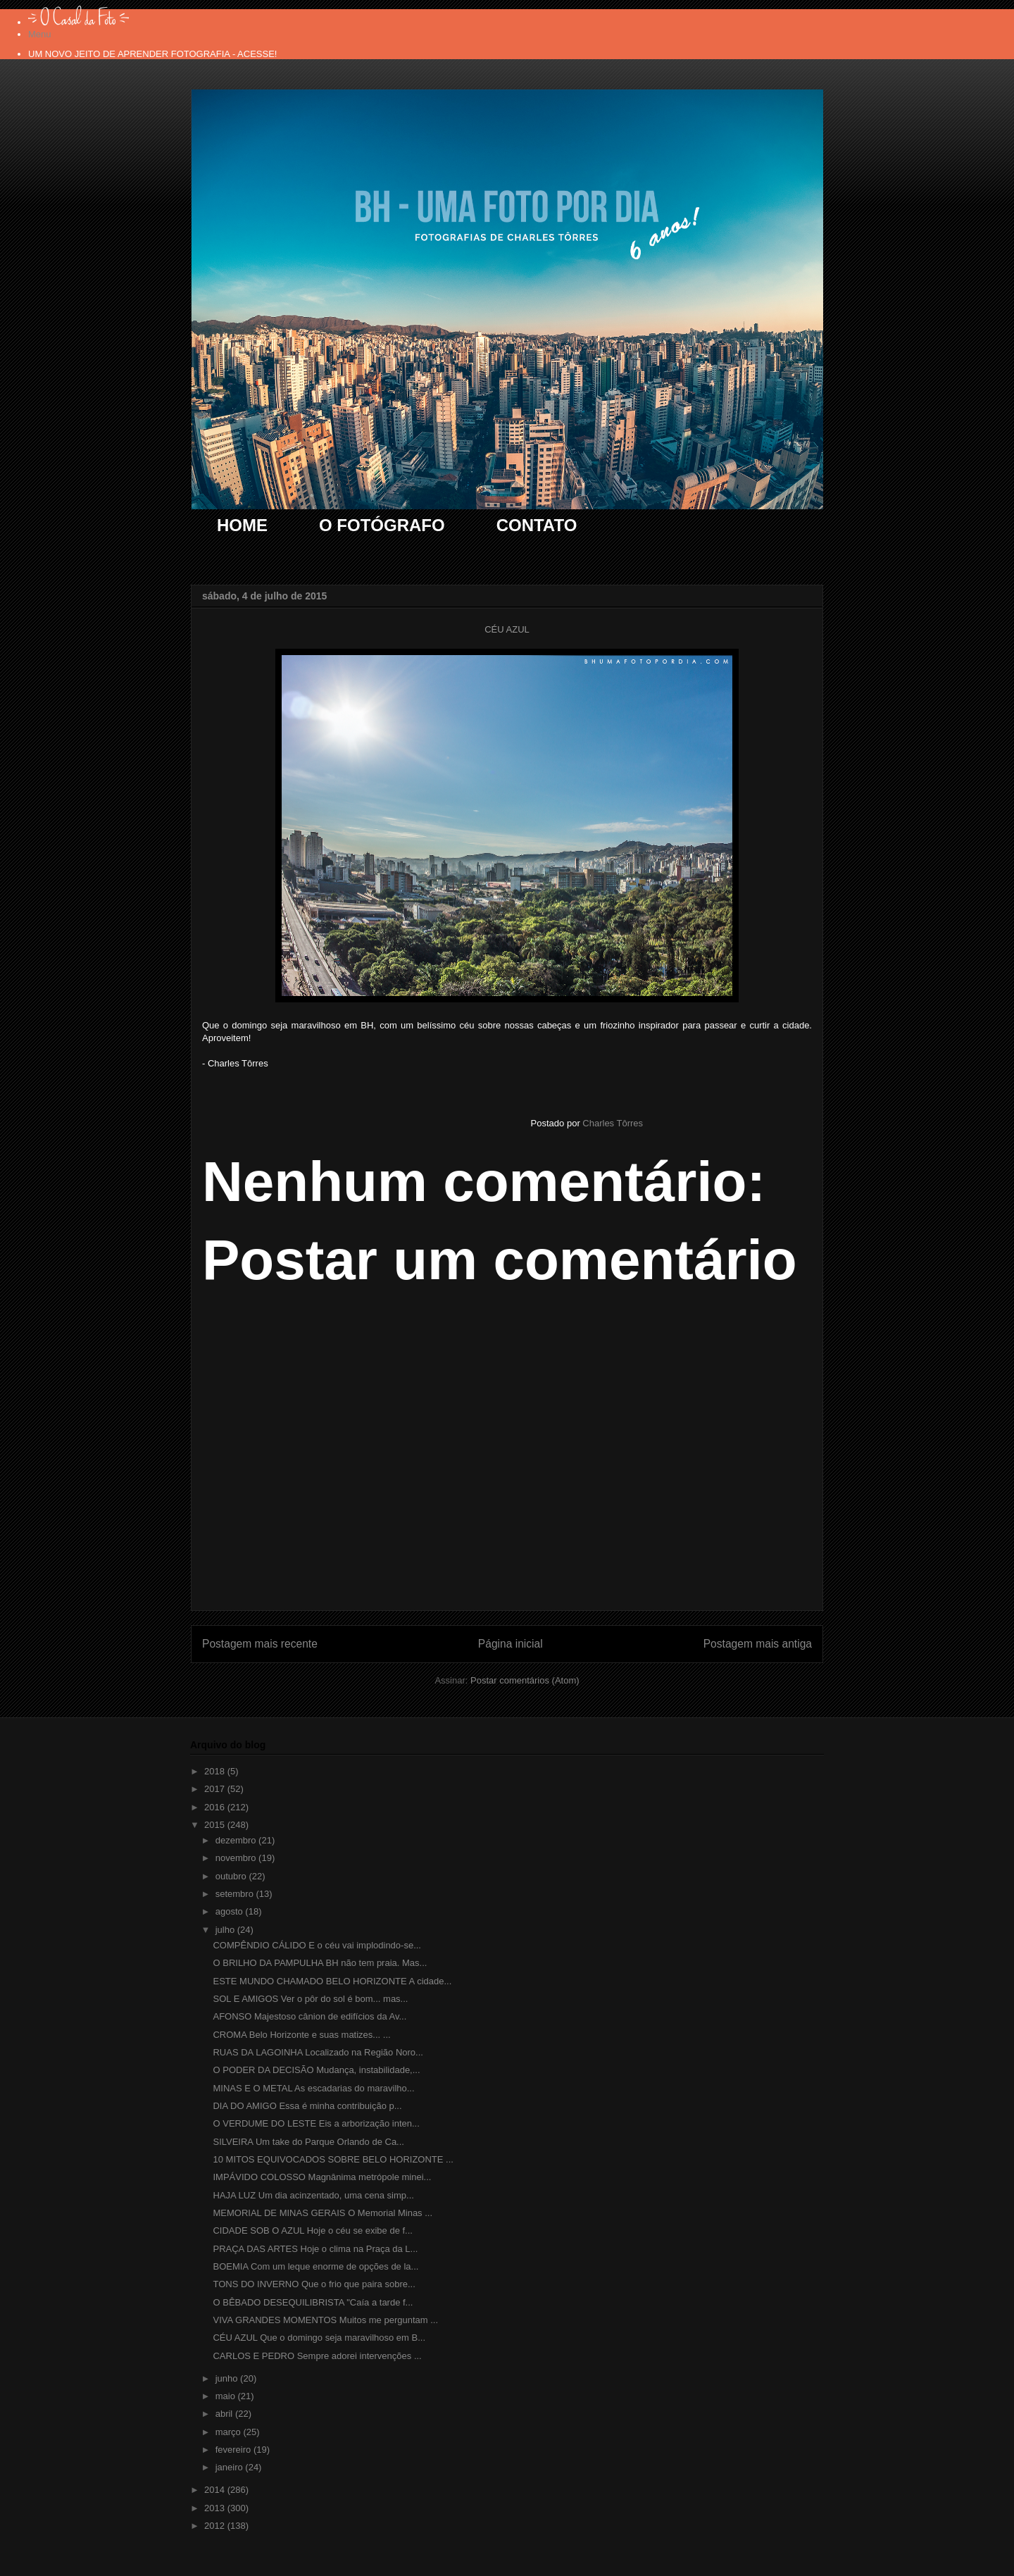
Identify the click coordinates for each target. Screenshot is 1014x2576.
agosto (230, 1911)
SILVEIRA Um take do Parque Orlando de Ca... (308, 2141)
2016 (215, 1807)
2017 (215, 1789)
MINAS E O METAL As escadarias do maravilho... (313, 2088)
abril (225, 2413)
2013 (215, 2508)
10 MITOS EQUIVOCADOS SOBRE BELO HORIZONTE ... (333, 2159)
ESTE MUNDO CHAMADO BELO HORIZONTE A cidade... (332, 1981)
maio (226, 2396)
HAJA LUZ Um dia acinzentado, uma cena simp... (313, 2195)
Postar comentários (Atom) (525, 1680)
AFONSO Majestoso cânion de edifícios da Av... (309, 2016)
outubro (232, 1876)
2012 (215, 2525)
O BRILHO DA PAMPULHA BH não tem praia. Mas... (320, 1963)
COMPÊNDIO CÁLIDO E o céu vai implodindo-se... (317, 1945)
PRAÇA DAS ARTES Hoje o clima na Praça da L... (315, 2249)
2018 (215, 1771)
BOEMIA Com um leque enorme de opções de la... (315, 2266)
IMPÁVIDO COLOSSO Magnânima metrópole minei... (322, 2177)
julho (226, 1929)
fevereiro (234, 2449)
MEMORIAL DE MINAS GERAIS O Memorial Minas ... (322, 2213)
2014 (215, 2489)
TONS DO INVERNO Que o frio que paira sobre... (314, 2284)
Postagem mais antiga (757, 1644)
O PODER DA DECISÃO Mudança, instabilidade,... (316, 2070)
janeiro (230, 2467)
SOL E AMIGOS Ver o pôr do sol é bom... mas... (310, 1998)
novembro (236, 1858)
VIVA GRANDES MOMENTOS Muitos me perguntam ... (325, 2320)
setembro (235, 1894)
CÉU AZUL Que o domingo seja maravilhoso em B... (319, 2337)
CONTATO (536, 525)
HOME (242, 525)
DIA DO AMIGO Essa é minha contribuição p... (307, 2106)
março (229, 2432)
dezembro (236, 1840)
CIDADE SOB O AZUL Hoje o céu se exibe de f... (312, 2230)
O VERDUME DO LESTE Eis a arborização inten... (316, 2123)
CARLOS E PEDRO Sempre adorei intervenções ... (317, 2356)
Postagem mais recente (260, 1644)
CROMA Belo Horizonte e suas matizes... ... (301, 2034)
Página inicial (510, 1644)
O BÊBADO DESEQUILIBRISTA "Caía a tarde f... (313, 2302)
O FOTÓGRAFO (382, 525)
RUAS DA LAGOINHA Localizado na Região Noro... (318, 2052)
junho (227, 2378)
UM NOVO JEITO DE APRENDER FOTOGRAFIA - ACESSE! (152, 54)
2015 (215, 1824)
